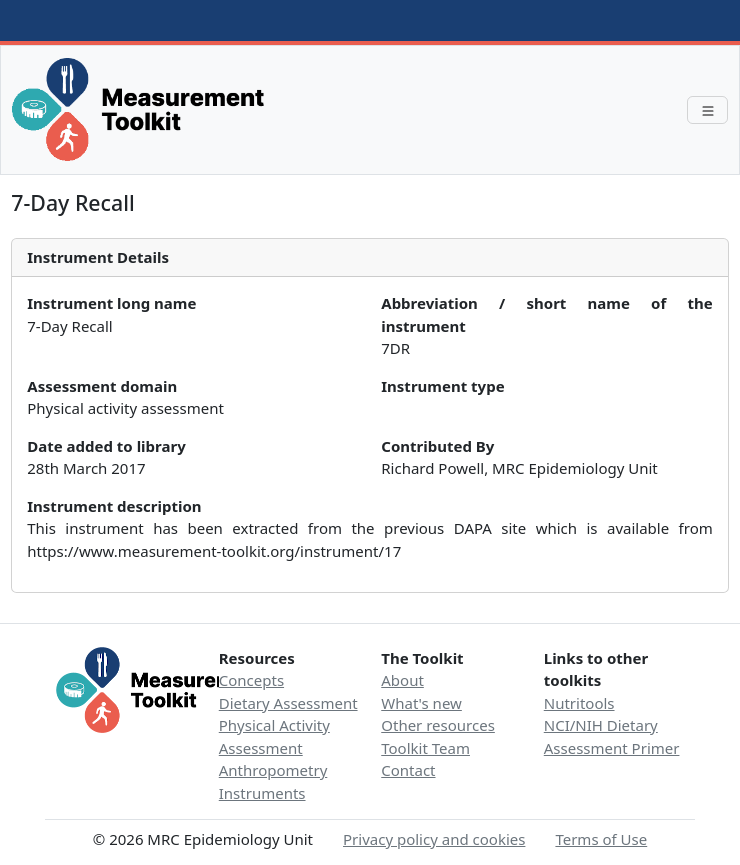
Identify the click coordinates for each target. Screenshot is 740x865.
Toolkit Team (425, 748)
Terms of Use (601, 839)
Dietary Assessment (288, 703)
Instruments (262, 793)
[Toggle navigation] (707, 110)
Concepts (251, 680)
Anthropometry (273, 770)
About (402, 680)
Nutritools (579, 703)
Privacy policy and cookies (434, 839)
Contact (408, 770)
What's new (421, 703)
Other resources (438, 725)
